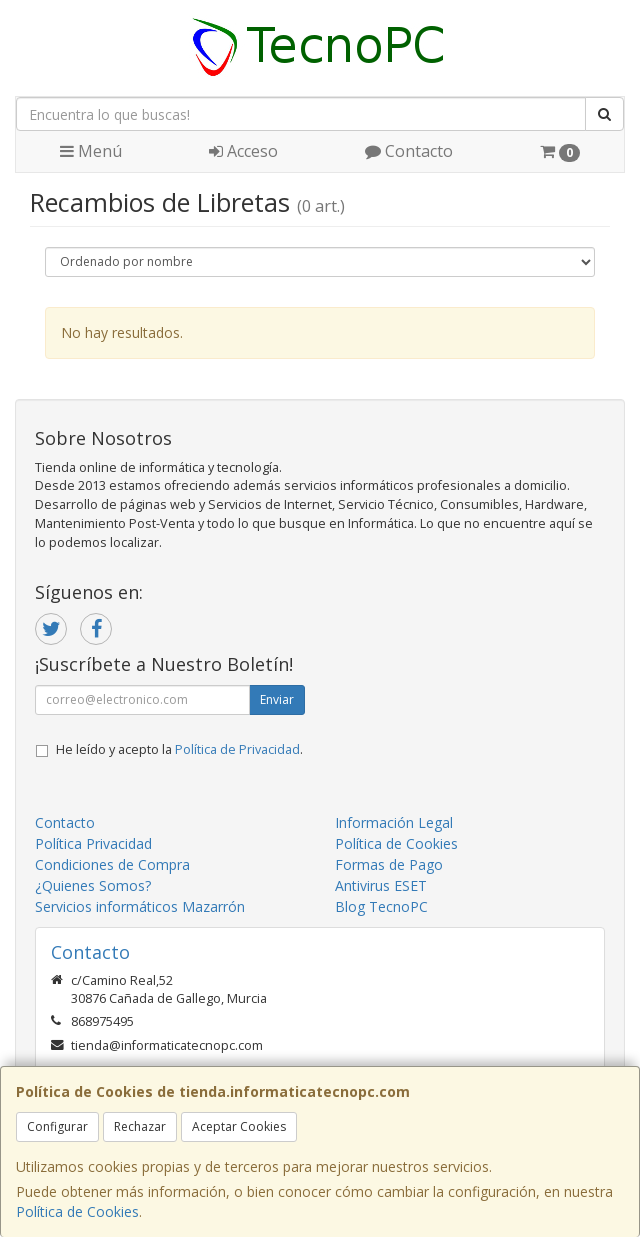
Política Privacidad (93, 843)
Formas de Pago (389, 864)
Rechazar (140, 1126)
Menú (91, 151)
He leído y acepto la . (179, 749)
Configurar (57, 1126)
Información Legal (394, 822)
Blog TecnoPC (381, 906)
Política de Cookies (77, 1211)
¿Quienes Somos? (93, 885)
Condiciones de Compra (112, 864)
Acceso (243, 151)
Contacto (409, 151)
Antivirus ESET (381, 885)
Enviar (277, 699)
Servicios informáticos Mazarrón (140, 906)
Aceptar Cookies (239, 1126)
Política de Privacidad (237, 749)
